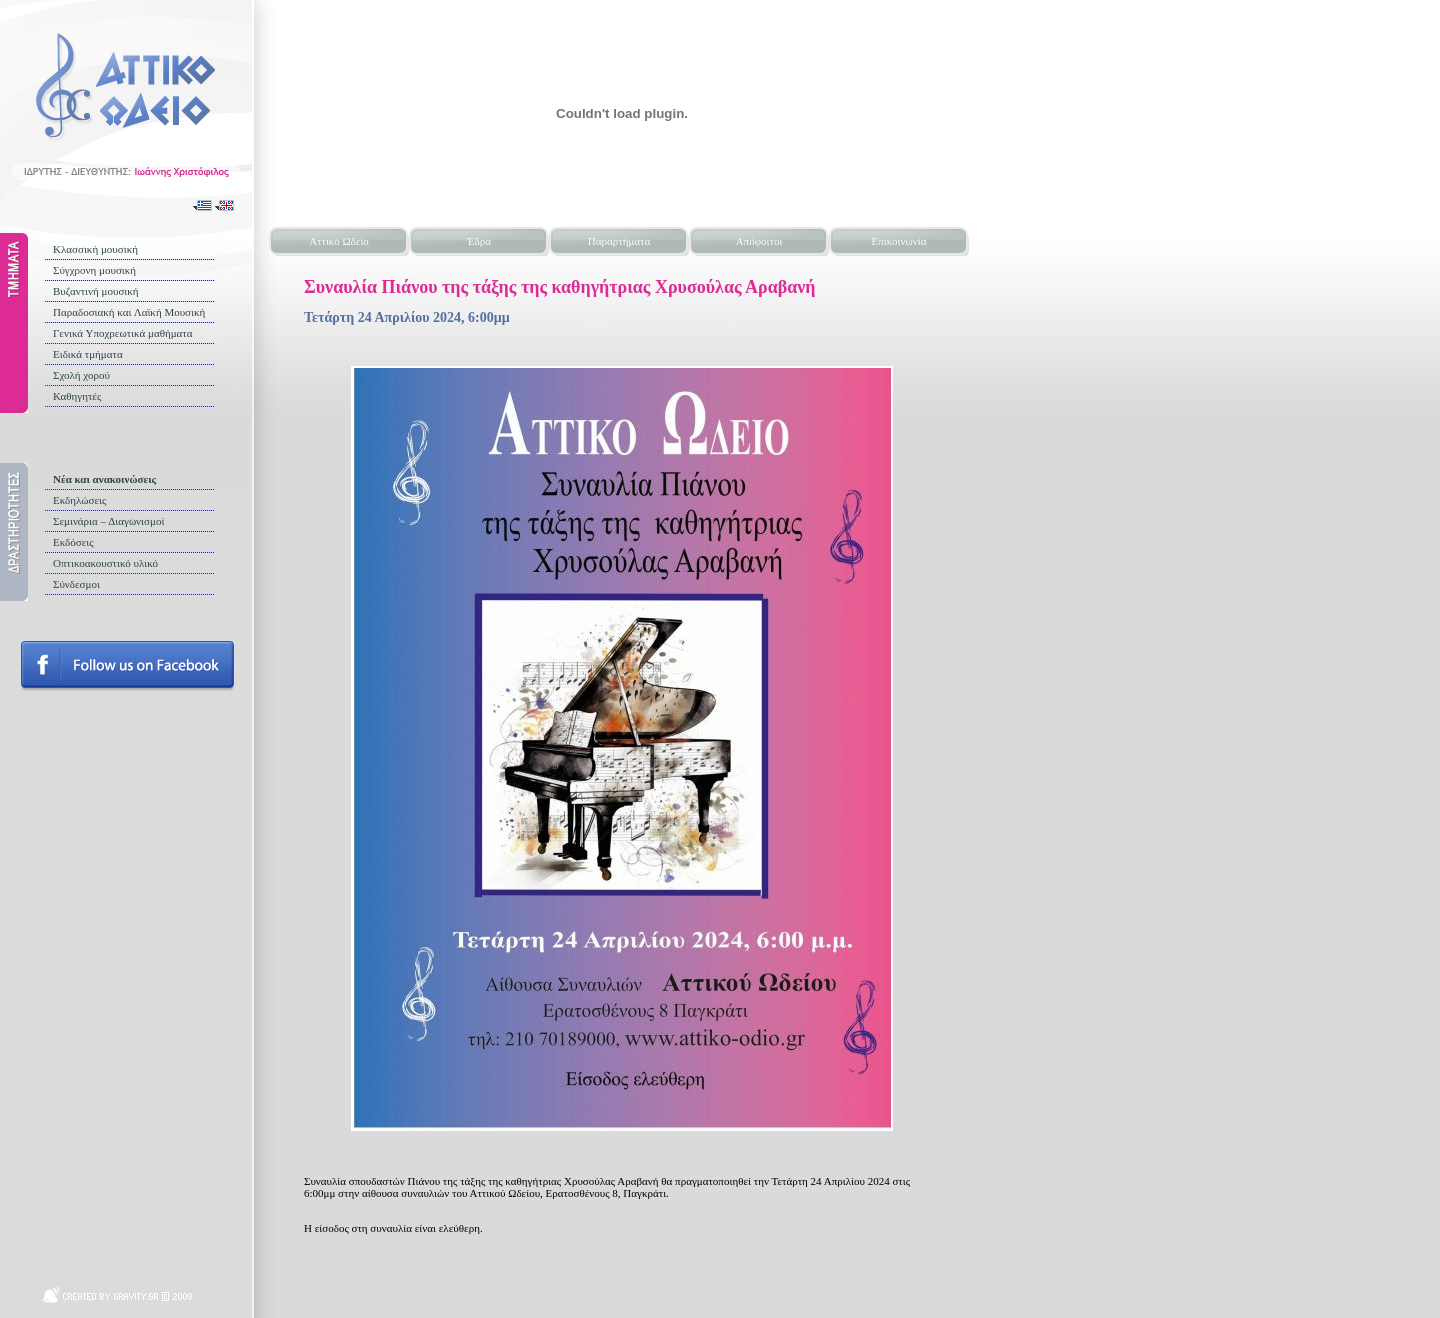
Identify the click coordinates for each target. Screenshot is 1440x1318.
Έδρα (479, 241)
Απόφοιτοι (759, 241)
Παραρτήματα (619, 241)
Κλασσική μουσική (95, 249)
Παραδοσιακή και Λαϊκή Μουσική (129, 312)
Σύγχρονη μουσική (94, 270)
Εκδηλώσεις (79, 500)
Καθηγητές (77, 396)
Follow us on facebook (127, 666)
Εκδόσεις (73, 542)
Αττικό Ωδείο (339, 241)
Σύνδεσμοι (76, 584)
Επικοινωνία (899, 241)
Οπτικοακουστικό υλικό (105, 563)
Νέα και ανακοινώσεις (104, 479)
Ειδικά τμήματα (88, 354)
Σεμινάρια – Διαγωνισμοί (108, 521)
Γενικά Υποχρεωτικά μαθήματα (123, 333)
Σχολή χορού (81, 375)
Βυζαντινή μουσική (96, 291)
